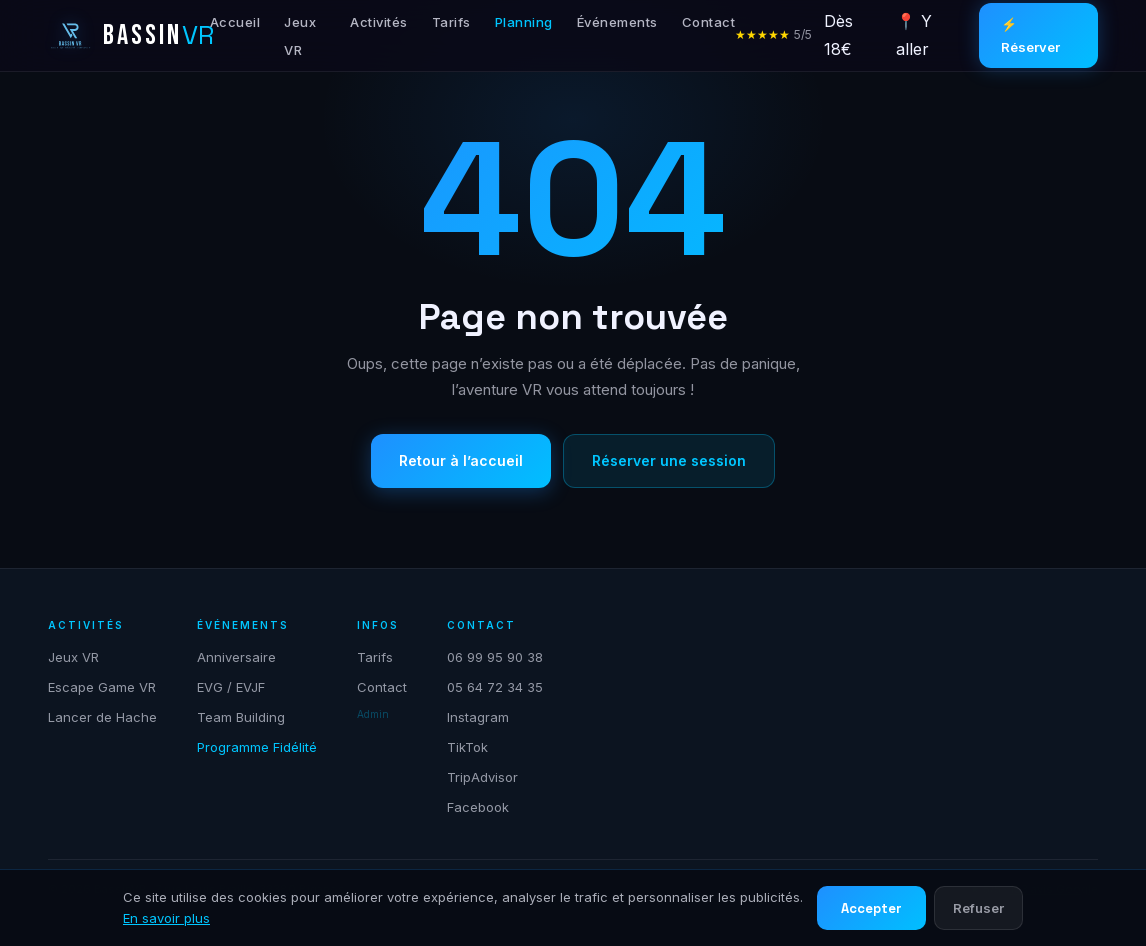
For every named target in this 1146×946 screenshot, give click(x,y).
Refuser (978, 908)
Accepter (871, 908)
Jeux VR (73, 657)
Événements (617, 22)
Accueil (235, 22)
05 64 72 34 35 (495, 687)
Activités (379, 22)
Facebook (478, 807)
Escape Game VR (102, 687)
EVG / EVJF (231, 687)
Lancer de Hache (102, 717)
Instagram (478, 717)
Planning (524, 22)
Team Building (241, 717)
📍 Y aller (914, 34)
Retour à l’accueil (461, 460)
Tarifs (451, 22)
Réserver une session (669, 460)
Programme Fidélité (257, 747)
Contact (709, 22)
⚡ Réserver (1030, 35)
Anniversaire (236, 657)
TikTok (467, 747)
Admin (373, 714)
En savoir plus (166, 918)
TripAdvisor (482, 777)
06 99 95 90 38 (495, 657)
